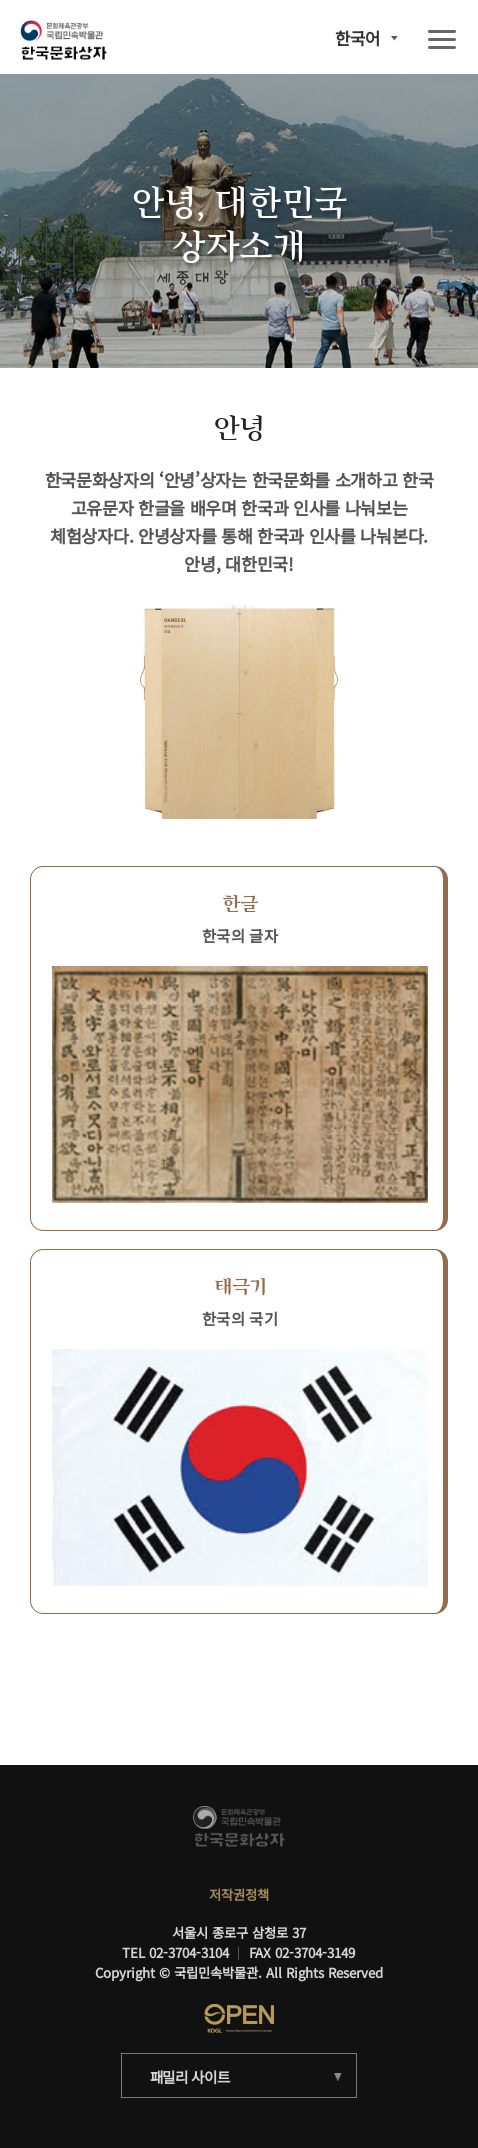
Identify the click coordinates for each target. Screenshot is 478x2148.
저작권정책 (239, 1894)
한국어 (357, 38)
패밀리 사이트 (190, 2076)
